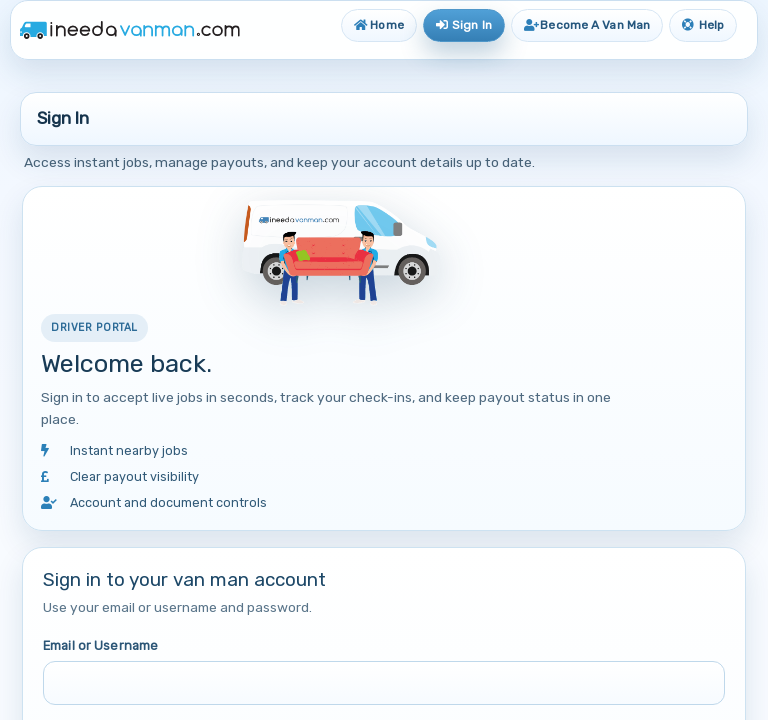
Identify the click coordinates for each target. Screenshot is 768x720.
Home (379, 25)
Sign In (464, 25)
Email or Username (100, 645)
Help (703, 25)
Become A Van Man (587, 25)
